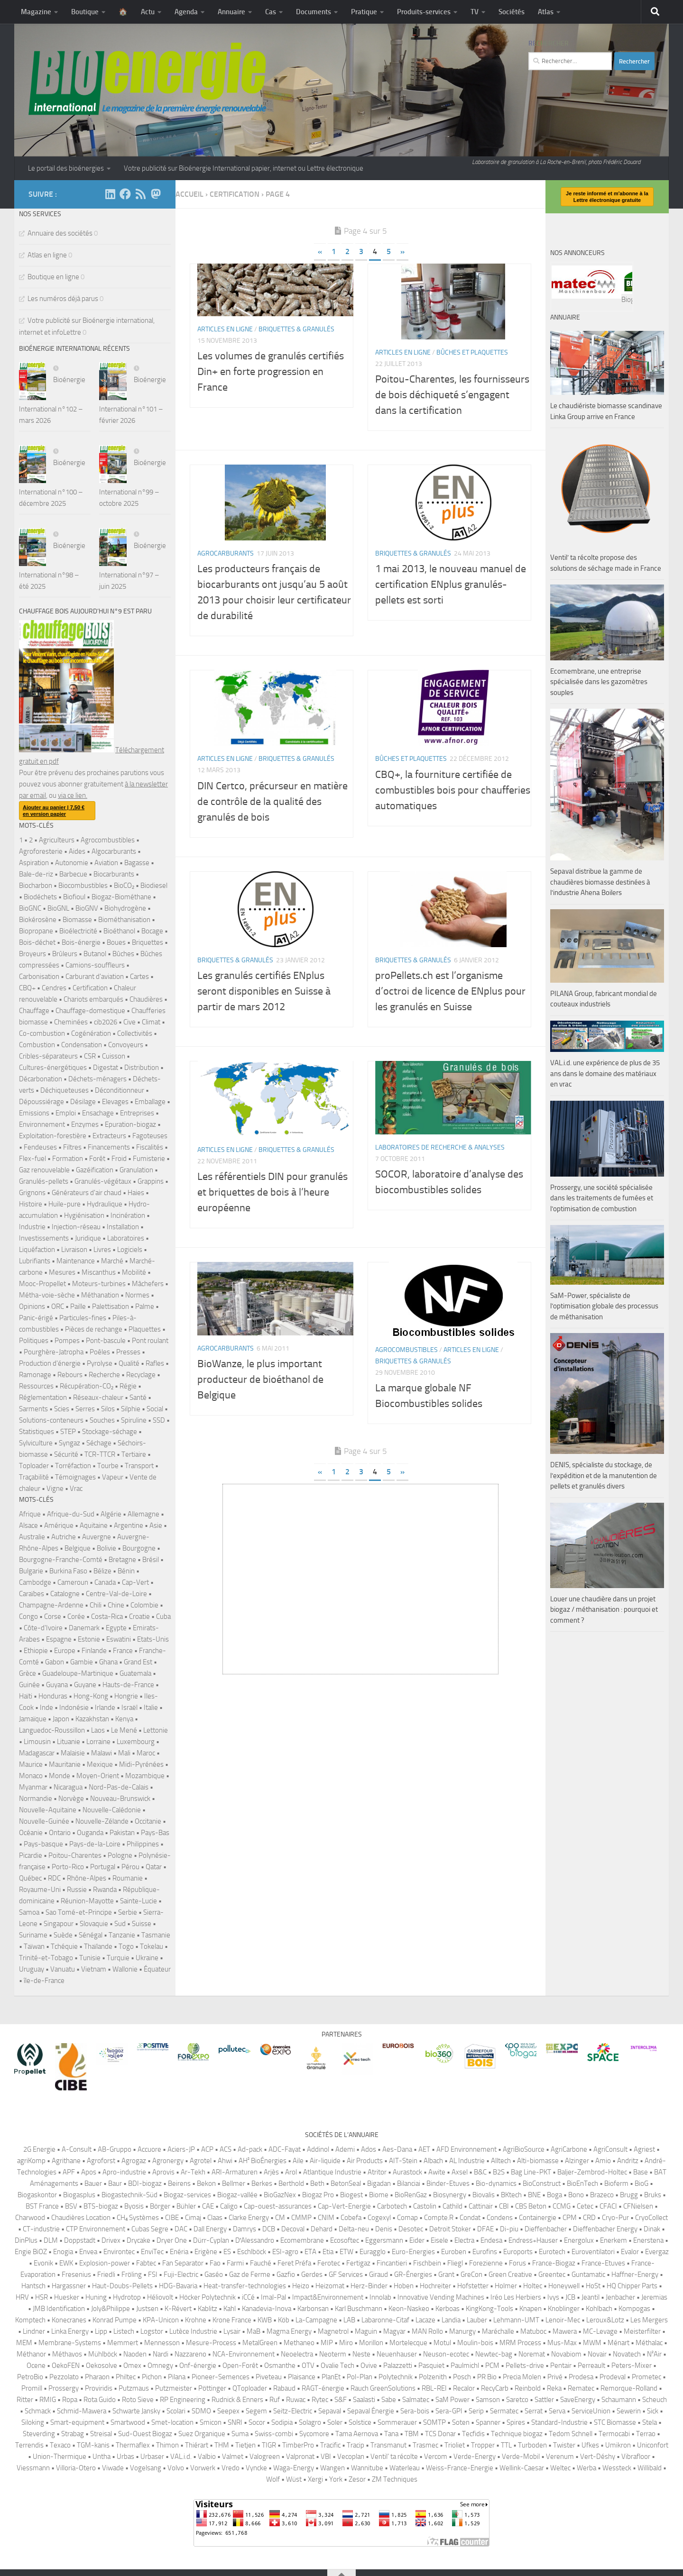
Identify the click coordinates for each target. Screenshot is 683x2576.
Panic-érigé (36, 1318)
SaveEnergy (577, 2399)
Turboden (532, 2445)
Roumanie (127, 1878)
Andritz (627, 2160)
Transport (139, 1466)
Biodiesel (153, 885)
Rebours (70, 1374)
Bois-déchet (37, 942)
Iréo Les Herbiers (515, 2297)
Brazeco (602, 2195)
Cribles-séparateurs (48, 1056)
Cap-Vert (135, 1582)
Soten (461, 2422)
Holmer (506, 2286)
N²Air (654, 2354)
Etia (328, 2251)
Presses (128, 1352)
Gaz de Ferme (249, 2274)
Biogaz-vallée (237, 2195)
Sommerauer (397, 2422)
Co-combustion (42, 1033)
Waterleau (404, 2468)
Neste (361, 2354)
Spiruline (134, 1420)
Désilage (83, 1101)
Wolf (273, 2479)
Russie (77, 1889)
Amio (603, 2160)
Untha (101, 2456)
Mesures (62, 1272)
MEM (24, 2342)
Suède (63, 1935)
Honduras (52, 1696)
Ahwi (225, 2160)
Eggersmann (384, 2240)
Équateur (157, 1969)
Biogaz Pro (318, 2195)
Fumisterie (149, 1158)
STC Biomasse (615, 2422)
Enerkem (613, 2240)
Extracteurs (109, 1136)
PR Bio (487, 2377)
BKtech (511, 2195)
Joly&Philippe (110, 2308)
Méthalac (649, 2342)
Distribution (141, 1067)
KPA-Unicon (161, 2320)
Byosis (134, 2206)
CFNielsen (638, 2206)
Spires (516, 2422)
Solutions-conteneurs (51, 1420)
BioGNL (58, 908)
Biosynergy (449, 2195)
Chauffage (34, 1010)
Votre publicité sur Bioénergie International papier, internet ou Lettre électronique (243, 168)
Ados (368, 2149)
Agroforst (101, 2160)
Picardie (30, 1855)
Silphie (130, 1409)
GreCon (471, 2274)
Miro (346, 2342)
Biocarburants (113, 874)
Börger (160, 2206)
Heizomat (329, 2286)
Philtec (126, 2377)
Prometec (646, 2377)
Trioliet (454, 2445)
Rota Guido (99, 2399)
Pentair (561, 2365)
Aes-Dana (397, 2149)
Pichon (152, 2377)
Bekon (206, 2183)
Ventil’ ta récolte (394, 2456)
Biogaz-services (187, 2195)
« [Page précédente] (320, 275)
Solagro (310, 2422)
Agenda (186, 12)
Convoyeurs (125, 1045)
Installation (123, 1227)
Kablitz (207, 2308)
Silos (108, 1409)
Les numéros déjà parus (63, 298)
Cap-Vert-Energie (344, 2206)
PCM (492, 2365)
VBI (326, 2456)
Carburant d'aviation (94, 976)
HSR (41, 2297)
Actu (148, 12)
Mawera (565, 2331)
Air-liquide (325, 2160)
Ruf (274, 2399)
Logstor (151, 2331)
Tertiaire (133, 1454)
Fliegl (455, 2263)
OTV (308, 2365)
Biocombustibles (83, 885)
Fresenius (76, 2274)
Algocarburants (114, 851)
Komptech (30, 2320)
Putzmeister (173, 2388)
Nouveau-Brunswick (120, 1798)
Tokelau (151, 1946)
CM (280, 2217)
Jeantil (590, 2297)
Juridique (88, 1238)
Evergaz (657, 2251)
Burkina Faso (68, 1571)
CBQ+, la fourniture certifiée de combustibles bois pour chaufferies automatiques (452, 814)
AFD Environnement (466, 2149)
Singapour (59, 1923)
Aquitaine (94, 1525)
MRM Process (520, 2342)
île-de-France (44, 1980)
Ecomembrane (302, 2240)
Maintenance (75, 1261)
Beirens (179, 2183)
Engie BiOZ (31, 2251)
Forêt (97, 1158)
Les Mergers (649, 2320)
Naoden (135, 2354)
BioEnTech (582, 2183)
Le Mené (124, 1730)
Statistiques (36, 1431)
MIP (327, 2342)
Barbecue (73, 874)
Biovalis (483, 2195)
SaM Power (452, 2399)
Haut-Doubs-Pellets (122, 2286)
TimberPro (298, 2445)
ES (227, 2251)
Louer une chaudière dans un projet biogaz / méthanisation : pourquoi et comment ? (604, 1847)
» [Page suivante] (402, 275)
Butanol (94, 954)
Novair (597, 2354)
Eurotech (552, 2251)
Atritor (377, 2172)
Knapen (530, 2308)
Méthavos (67, 2354)
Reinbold (528, 2388)
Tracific (330, 2445)
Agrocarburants (225, 577)
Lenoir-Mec (562, 2320)
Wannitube (367, 2468)
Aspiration (34, 863)
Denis (383, 2229)
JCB (570, 2297)
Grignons (32, 1192)
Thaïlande (98, 1946)
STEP (68, 1431)
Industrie (32, 1227)
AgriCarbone (569, 2149)
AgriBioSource (524, 2149)
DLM (51, 2240)
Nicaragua (68, 1787)
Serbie (127, 1912)
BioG (641, 2183)
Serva (557, 2411)
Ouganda (90, 1832)
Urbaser (152, 2456)
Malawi (101, 1753)
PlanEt (331, 2377)
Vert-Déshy (597, 2456)
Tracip (355, 2445)
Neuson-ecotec (446, 2354)
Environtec (119, 2251)
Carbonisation (39, 976)
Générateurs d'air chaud (86, 1192)
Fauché (260, 2263)
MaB (253, 2331)
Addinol (318, 2149)
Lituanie (68, 1741)
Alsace (28, 1525)
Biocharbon (35, 885)
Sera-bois (414, 2411)
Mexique (100, 1764)
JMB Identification (59, 2308)
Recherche (104, 1374)
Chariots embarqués (93, 999)
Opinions (32, 1306)
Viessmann (33, 2468)
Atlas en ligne (47, 255)
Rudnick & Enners (237, 2399)
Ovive (368, 2365)
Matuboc (533, 2331)
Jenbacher (620, 2297)
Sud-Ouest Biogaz (145, 2434)
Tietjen (245, 2445)
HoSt (593, 2286)
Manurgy (462, 2331)
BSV (71, 2206)
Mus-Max (562, 2342)
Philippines (143, 1844)
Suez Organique (201, 2434)
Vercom (435, 2456)
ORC (57, 1306)
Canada (105, 1582)
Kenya (124, 1719)
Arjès (271, 2172)
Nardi (160, 2354)
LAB (349, 2320)
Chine (116, 1605)
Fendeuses (40, 1147)
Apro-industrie (124, 2172)
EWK (66, 2263)
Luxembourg (136, 1741)
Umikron (618, 2445)
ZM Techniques (394, 2479)
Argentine (128, 1525)
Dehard (321, 2229)
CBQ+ (27, 988)
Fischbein (427, 2263)
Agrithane (66, 2160)
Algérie (111, 1514)
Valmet (232, 2456)
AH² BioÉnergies (262, 2160)
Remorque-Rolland (628, 2388)
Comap (407, 2217)
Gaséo (213, 2274)
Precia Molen (522, 2377)
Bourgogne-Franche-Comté (60, 1559)
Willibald (649, 2468)
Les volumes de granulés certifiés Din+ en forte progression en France (270, 395)
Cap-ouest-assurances (278, 2206)
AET (424, 2149)
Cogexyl (379, 2217)
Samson (488, 2399)
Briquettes (147, 942)
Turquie (118, 1958)
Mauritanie (65, 1764)
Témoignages (75, 1477)
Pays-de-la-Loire (94, 1844)
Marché (112, 1261)
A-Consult (77, 2149)
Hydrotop (127, 2297)
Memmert (122, 2342)
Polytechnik (395, 2377)
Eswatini (118, 1639)
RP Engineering (182, 2399)
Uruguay (31, 1969)
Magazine (36, 12)
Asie (155, 1525)
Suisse (141, 1923)
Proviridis (98, 2388)
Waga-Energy (293, 2468)
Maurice (31, 1764)
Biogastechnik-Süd (129, 2195)
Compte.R (438, 2217)
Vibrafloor (635, 2456)
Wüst (294, 2479)
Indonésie (74, 1707)
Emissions (34, 1113)
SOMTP (434, 2422)
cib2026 (105, 1022)
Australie (32, 1537)
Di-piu (509, 2229)
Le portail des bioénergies (66, 168)
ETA (310, 2251)
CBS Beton (530, 2206)
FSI (152, 2274)
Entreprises (137, 1113)
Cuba (163, 1616)
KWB (265, 2320)
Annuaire (231, 12)
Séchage (98, 1443)
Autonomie (71, 863)
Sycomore (314, 2434)
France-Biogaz (553, 2263)
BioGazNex (280, 2195)
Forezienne (486, 2263)
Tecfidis (473, 2434)
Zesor (357, 2479)
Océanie (31, 1832)
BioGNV (86, 908)
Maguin (366, 2331)
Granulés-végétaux (102, 1181)
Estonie (89, 1639)
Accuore (149, 2149)
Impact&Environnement (327, 2297)
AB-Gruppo (114, 2149)
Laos (98, 1730)
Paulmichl (465, 2365)
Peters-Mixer (631, 2365)
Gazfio (286, 2274)
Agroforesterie (41, 851)
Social (155, 1409)
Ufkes (590, 2445)
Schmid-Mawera (81, 2411)
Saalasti (364, 2399)
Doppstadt (79, 2240)
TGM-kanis (93, 2445)
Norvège (71, 1798)
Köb (283, 2320)
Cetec (585, 2206)
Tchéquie (64, 1946)
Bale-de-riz (36, 874)
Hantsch (33, 2286)
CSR (90, 1056)
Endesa (491, 2240)
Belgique (78, 1548)
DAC (181, 2229)
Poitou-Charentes (75, 1855)
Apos (88, 2172)
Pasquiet (431, 2365)
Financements (109, 1147)
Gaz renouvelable (44, 1170)
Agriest (644, 2149)
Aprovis (163, 2172)
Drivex (111, 2240)
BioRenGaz (411, 2195)
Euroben (453, 2251)
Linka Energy (70, 2331)
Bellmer (233, 2183)
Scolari (175, 2411)
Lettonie (155, 1730)
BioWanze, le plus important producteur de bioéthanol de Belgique (260, 1403)
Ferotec (328, 2263)
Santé (138, 1397)
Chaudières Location (81, 2217)
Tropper (483, 2445)
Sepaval (329, 2411)
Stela (649, 2422)
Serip (476, 2411)
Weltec (560, 2468)
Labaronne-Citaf (385, 2320)
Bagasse (136, 863)
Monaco (31, 1776)
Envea (88, 2251)
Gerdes (312, 2274)
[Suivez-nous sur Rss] (140, 194)
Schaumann (618, 2399)
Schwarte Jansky (136, 2411)
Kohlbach (599, 2308)
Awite (436, 2172)
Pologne (120, 1855)
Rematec (614, 523)
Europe (64, 1650)
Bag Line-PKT (531, 2172)
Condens (500, 2217)
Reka (554, 2388)
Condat (470, 2217)
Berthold (291, 2183)
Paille (78, 1306)
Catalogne (65, 1593)
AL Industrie (467, 2160)
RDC (54, 1878)
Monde (59, 1776)
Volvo (175, 2468)
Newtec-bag (493, 2354)
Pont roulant (150, 1340)
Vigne (55, 1488)
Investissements (44, 1238)
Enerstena (648, 2240)
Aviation (106, 863)
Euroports (518, 2251)
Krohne (195, 2320)
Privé (555, 2377)
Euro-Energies (413, 2251)
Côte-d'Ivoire (43, 1628)
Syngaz (69, 1443)
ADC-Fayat (284, 2149)
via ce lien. (72, 795)
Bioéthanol (119, 931)
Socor (257, 2422)
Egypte (116, 1628)
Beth (317, 2183)
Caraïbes (31, 1593)
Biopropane (36, 931)
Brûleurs (64, 954)
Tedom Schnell (570, 2434)
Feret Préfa (294, 2263)
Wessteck (616, 2468)
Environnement (42, 1124)
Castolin (424, 2206)
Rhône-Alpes (86, 1878)
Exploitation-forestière (52, 1136)
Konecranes (69, 2320)
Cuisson (113, 1056)
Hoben (404, 2286)
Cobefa (351, 2217)
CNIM (326, 2217)
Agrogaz (133, 2160)
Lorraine (98, 1741)
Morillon (371, 2342)
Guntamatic (588, 2274)
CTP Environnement (95, 2229)
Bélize (102, 1571)
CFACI (608, 2206)
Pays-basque (43, 1844)
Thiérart (196, 2445)
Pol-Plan (359, 2377)
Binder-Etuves (448, 2183)
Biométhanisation (124, 919)
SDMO (201, 2411)
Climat (151, 1022)
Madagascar (37, 1753)
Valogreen (264, 2456)
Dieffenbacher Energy (605, 2229)
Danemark (84, 1628)
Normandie (35, 1798)
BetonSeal (346, 2183)
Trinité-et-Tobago (46, 1958)
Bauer (93, 2183)
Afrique (30, 1514)
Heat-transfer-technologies (244, 2286)
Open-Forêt (240, 2365)
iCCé (248, 2297)
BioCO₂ (124, 885)
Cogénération (91, 1033)
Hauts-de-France (128, 1685)
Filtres (72, 1147)
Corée (76, 1616)
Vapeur (112, 1477)
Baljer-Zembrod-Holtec (592, 2172)
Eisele (439, 2240)
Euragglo (373, 2251)
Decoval (293, 2229)
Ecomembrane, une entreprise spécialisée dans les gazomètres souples (598, 919)
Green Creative (510, 2274)
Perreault (591, 2365)
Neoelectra (297, 2354)
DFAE (485, 2229)
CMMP (301, 2217)
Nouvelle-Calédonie (112, 1810)
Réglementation (43, 1397)
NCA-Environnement (243, 2354)
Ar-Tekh (193, 2172)
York (335, 2479)
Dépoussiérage (41, 1101)
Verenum (560, 2456)
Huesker (66, 2297)
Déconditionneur (119, 1090)
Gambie (81, 1662)
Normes (137, 1295)
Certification (90, 988)
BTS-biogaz (100, 2206)
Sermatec (504, 2411)
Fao (215, 2263)
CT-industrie (41, 2229)
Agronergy (168, 2160)
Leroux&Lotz (605, 2320)
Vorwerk (202, 2468)
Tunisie (90, 1958)
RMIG (47, 2399)
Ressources (36, 1386)
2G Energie (39, 2149)
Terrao (645, 2434)
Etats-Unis (153, 1639)
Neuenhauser (397, 2354)
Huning (96, 2297)
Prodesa (581, 2377)
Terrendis (29, 2445)
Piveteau (269, 2377)
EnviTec (152, 2251)
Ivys (553, 2297)
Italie (151, 1707)
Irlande (105, 1707)
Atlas (546, 12)
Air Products (365, 2160)
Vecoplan (350, 2456)
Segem (256, 2411)
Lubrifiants (34, 1261)
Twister (564, 2445)
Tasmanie (155, 1935)
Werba (586, 2468)
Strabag (72, 2434)
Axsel (460, 2172)
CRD (589, 2217)
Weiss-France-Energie (459, 2468)
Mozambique (145, 1776)
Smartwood (128, 2422)
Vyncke (256, 2468)
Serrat (534, 2411)
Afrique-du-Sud (70, 1514)
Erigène (205, 2251)
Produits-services (424, 12)
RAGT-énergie (323, 2388)
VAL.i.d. (181, 2456)
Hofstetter (473, 2286)
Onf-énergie (197, 2365)
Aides (77, 851)
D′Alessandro (255, 2240)
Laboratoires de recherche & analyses (440, 1171)
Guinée (29, 1685)
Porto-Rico (68, 1867)
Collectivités (134, 1033)
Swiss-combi (274, 2434)
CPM (570, 2217)
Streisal (101, 2434)
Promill (31, 2388)
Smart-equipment (77, 2422)
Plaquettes (145, 1329)
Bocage (152, 931)
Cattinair (481, 2206)
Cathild (452, 2206)
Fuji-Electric (181, 2274)
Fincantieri (392, 2263)
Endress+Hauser (533, 2240)
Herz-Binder (369, 2286)
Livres (102, 1249)
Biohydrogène (125, 908)
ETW (346, 2251)
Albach (433, 2160)
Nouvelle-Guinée (44, 1821)
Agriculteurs (56, 840)
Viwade (113, 2468)
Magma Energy (289, 2331)
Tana (391, 2434)
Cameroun (72, 1582)
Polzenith (433, 2377)
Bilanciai (408, 2183)
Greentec (551, 2274)
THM (221, 2445)
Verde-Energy (474, 2456)
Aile (298, 2160)
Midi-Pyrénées (141, 1764)
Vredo (231, 2468)
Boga (554, 2195)
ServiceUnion (591, 2411)
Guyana (57, 1685)
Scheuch (654, 2399)
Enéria (179, 2251)
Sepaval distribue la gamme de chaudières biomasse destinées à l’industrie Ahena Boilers (600, 1119)
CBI (504, 2206)
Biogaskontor (37, 2195)
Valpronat (300, 2456)
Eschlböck (251, 2251)
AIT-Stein (403, 2160)
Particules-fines (82, 1318)
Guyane (85, 1685)
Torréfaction (73, 1466)
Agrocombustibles (406, 1374)
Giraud (378, 2274)
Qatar (154, 1867)
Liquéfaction (37, 1249)
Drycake (138, 2240)
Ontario (60, 1832)
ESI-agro (285, 2251)
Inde (46, 1707)
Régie (128, 1386)
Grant (446, 2274)
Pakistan (122, 1832)
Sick (652, 2411)
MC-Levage (600, 2331)
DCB (268, 2229)
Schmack (38, 2411)
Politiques (33, 1340)
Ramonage (35, 1374)
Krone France (231, 2320)
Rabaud (284, 2388)
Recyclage (141, 1374)
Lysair (231, 2331)
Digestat (105, 1067)
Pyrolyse (99, 1363)
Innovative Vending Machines (440, 2297)
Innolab (380, 2297)
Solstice (360, 2422)
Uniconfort (652, 2445)
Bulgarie (31, 1571)
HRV (22, 2297)
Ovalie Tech (337, 2365)
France (123, 1650)
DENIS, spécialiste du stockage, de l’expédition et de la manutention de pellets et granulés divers (603, 1712)
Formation (67, 1158)
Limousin (37, 1741)
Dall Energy (210, 2229)
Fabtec (146, 2263)
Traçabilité (34, 1477)
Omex (132, 2365)
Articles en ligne (225, 353)
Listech (123, 2331)
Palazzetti (397, 2365)
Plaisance (301, 2377)
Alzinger (577, 2160)
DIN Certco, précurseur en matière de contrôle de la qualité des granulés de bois (272, 825)
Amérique (59, 1525)
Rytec (320, 2399)
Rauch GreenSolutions (383, 2388)
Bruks (652, 2195)
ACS (225, 2149)
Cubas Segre (149, 2229)
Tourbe (108, 1466)
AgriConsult (610, 2149)
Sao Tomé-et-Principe (79, 1912)
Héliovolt (160, 2297)
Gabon (54, 1662)
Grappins (151, 1181)
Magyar (394, 2331)
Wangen (332, 2468)
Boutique (85, 12)
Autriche (63, 1537)
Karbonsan (313, 2308)
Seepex (228, 2411)
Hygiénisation (84, 1215)
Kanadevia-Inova (266, 2308)
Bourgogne (139, 1548)
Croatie (139, 1616)
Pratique (364, 12)
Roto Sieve (138, 2399)
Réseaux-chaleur (98, 1397)
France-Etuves (603, 2263)
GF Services (346, 2274)
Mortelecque (408, 2342)
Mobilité (134, 1272)
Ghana (108, 1662)
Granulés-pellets (43, 1181)
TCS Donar (440, 2434)
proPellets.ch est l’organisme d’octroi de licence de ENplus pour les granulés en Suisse (450, 1015)
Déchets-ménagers (97, 1079)
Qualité (129, 1363)
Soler (334, 2422)
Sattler (544, 2399)
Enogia (63, 2251)
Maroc (146, 1753)
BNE (534, 2195)
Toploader (34, 1466)
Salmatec (415, 2399)
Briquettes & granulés (296, 353)
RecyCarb (494, 2388)
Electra (464, 2240)
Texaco (60, 2445)
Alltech (501, 2160)
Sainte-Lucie (138, 1901)
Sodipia (282, 2422)
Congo (28, 1616)
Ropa (69, 2399)
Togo (126, 1946)
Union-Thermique (59, 2456)
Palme (144, 1306)
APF (69, 2172)
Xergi (315, 2479)
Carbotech (392, 2206)
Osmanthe (279, 2365)
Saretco (517, 2399)
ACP (207, 2149)
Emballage (150, 1101)
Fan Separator (182, 2263)
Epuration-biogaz (130, 1124)
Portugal (102, 1867)
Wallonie (125, 1969)
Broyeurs (32, 954)
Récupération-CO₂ (86, 1386)
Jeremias (654, 2297)
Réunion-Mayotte (87, 1901)
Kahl (229, 2308)
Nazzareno (190, 2354)
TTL (506, 2445)
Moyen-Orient (97, 1776)
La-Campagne (316, 2320)
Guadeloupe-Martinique (77, 1673)
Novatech (627, 2354)
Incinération (128, 1215)
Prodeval (613, 2377)
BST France (42, 2206)
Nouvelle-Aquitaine (47, 1810)
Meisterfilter (642, 2331)
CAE (208, 2206)
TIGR (269, 2445)
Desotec (410, 2229)
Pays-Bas (155, 1832)
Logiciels (129, 1249)
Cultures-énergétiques (53, 1067)
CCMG (562, 2206)
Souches (102, 1420)
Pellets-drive (525, 2365)
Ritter (25, 2399)
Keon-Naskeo (408, 2308)
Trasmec (425, 2445)
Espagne (59, 1639)
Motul (442, 2342)
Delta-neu (354, 2229)
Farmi (235, 2263)
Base (640, 2172)
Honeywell (564, 2286)
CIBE (172, 2217)
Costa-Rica (107, 1616)
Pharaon (97, 2377)
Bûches (123, 954)
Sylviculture (36, 1443)
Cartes (139, 976)
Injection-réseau (76, 1227)
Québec (30, 1878)
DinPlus (26, 2240)
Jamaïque (32, 1719)
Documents (313, 12)
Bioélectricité (78, 931)
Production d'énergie (50, 1363)
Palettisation (110, 1306)
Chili (96, 1605)
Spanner (488, 2422)
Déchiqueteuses (64, 1090)
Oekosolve (101, 2365)
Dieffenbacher (546, 2229)
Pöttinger (212, 2388)
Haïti (25, 1696)
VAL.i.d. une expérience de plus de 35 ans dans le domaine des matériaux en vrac (605, 1310)
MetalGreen (259, 2342)
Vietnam (93, 1969)
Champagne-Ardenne (51, 1605)
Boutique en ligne (53, 277)
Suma (240, 2434)
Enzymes (85, 1124)
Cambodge (35, 1582)
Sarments (33, 1409)
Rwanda (105, 1889)
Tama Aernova (356, 2434)
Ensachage (98, 1113)
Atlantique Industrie (332, 2172)
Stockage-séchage (109, 1431)
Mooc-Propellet (42, 1283)
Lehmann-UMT (516, 2320)
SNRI (235, 2422)
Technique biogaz (517, 2434)
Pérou (130, 1867)
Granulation (136, 1170)
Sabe (388, 2399)
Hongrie (126, 1696)
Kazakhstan (92, 1719)
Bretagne (122, 1559)
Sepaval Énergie (370, 2411)
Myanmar (33, 1787)
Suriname (33, 1935)
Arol (291, 2172)
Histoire (30, 1204)
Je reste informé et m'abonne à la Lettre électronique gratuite (607, 197)
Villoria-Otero (76, 2468)
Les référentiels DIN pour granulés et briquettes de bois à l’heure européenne (272, 1216)
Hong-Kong (91, 1696)
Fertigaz (358, 2263)
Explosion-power (104, 2263)
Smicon (211, 2422)
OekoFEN (66, 2365)
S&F (340, 2399)
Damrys (244, 2229)
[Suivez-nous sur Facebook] (125, 194)
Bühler (186, 2206)
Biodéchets (40, 897)
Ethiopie (36, 1650)
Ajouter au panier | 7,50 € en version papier (53, 810)
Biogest (351, 2195)
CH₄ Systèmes (138, 2217)
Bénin (126, 1571)
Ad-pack (250, 2149)
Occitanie (148, 1821)
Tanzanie (122, 1935)
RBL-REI (434, 2388)
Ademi (345, 2149)
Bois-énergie (81, 942)
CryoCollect (651, 2217)
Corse (52, 1616)
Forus (517, 2263)
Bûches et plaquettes (472, 376)
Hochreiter (435, 2286)
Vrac (76, 1488)
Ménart (618, 2342)
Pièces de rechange (93, 1329)
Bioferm (616, 2183)
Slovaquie (94, 1923)
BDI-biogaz (145, 2183)
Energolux (579, 2240)
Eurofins (484, 2251)
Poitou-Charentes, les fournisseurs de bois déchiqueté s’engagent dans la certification (452, 418)
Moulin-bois (475, 2342)
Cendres (54, 988)
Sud (120, 1923)
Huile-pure (64, 1204)
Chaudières (146, 999)
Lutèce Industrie (193, 2331)
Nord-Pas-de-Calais (118, 1787)
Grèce (27, 1673)
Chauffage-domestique (90, 1010)
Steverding (39, 2434)
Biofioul (74, 897)
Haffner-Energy (634, 2274)
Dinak (652, 2229)
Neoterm (332, 2354)
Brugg (629, 2195)
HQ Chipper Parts (632, 2286)
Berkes (261, 2183)
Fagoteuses (149, 1136)
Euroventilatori (593, 2251)
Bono (576, 2195)
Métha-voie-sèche (47, 1295)
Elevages (115, 1101)
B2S (499, 2172)
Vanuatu (62, 1969)
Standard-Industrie (559, 2422)
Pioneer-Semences (220, 2377)
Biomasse (77, 919)
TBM (412, 2434)
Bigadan (379, 2183)
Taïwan (34, 1946)
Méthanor (31, 2354)
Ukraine (147, 1958)
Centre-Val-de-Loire (116, 1593)
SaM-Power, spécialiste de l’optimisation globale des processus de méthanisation (604, 1543)
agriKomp (31, 2160)
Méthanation (100, 1295)
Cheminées (71, 1022)
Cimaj (193, 2217)
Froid (119, 1158)
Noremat (531, 2354)
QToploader (249, 2388)
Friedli (106, 2274)
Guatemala (135, 1673)
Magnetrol (333, 2331)
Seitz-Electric (292, 2411)
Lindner (34, 2331)
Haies (136, 1192)
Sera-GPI (448, 2411)
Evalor (630, 2251)
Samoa (29, 1912)
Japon (61, 1719)
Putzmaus (134, 2388)
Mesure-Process (211, 2342)
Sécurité (66, 1454)
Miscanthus (99, 1272)
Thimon (167, 2445)
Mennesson (162, 2342)
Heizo (300, 2286)
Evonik (43, 2263)
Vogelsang (145, 2468)
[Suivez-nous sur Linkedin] (110, 194)
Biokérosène (37, 919)
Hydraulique (104, 1204)
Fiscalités (149, 1147)
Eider (417, 2240)
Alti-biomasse (538, 2160)
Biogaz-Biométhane (121, 897)
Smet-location (172, 2422)
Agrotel (201, 2160)
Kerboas (447, 2308)
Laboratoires (125, 1238)
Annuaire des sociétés (60, 233)
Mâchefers (148, 1283)
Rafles (155, 1363)
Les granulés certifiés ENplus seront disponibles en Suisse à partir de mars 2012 (264, 1015)
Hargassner (69, 2286)
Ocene (36, 2365)
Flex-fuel (32, 1158)
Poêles (100, 1352)
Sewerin (629, 2411)
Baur (115, 2183)
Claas (214, 2217)
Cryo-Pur (615, 2217)
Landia (451, 2320)
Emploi (65, 1113)
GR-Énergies (413, 2274)
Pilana (176, 2377)
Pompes (67, 1340)
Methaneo (299, 2342)
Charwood (30, 2217)
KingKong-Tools (489, 2308)
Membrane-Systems (69, 2342)
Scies (61, 1409)
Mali (124, 1753)
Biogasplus (79, 2195)
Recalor (464, 2388)
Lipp (101, 2331)
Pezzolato (64, 2377)
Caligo (229, 2206)
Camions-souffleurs (95, 965)
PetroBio (30, 2377)
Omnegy (160, 2365)
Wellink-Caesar (521, 2468)
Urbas (125, 2456)
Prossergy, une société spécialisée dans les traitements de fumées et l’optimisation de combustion (601, 1435)
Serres (85, 1409)
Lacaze (425, 2320)
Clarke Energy (249, 2217)
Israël (129, 1707)
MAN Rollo (427, 2331)
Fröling (131, 2274)
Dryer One (172, 2240)
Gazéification (94, 1170)
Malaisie (73, 1753)
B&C (480, 2172)
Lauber (477, 2320)
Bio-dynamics (496, 2183)
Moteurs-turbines (99, 1283)
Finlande (94, 1650)
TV (475, 12)
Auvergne (96, 1537)
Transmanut (388, 2445)
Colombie (144, 1605)
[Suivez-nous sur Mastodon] (155, 194)
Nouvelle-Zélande (102, 1821)
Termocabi (614, 2434)
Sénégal (90, 1935)
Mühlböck (102, 2354)
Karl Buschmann (358, 2308)
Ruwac (295, 2399)
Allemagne (143, 1514)
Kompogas (634, 2308)
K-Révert (178, 2308)
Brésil (150, 1559)
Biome (378, 2195)
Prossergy (63, 2388)
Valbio (207, 2456)
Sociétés (511, 12)
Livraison (74, 1249)
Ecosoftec (344, 2240)
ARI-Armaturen (235, 2172)
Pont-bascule (106, 1340)
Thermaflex (133, 2445)
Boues (116, 942)
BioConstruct (542, 2183)
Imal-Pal (273, 2297)
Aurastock (407, 2172)
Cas (270, 12)
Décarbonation (40, 1079)
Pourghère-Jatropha (53, 1352)
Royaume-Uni (40, 1889)
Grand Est (138, 1662)
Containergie (537, 2217)
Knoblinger (564, 2308)
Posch (462, 2377)
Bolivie (106, 1548)
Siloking (32, 2422)
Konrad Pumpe (114, 2320)
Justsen (147, 2308)
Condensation (81, 1045)
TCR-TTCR (99, 1454)
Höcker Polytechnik (207, 2297)
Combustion (37, 1045)
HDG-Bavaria (178, 2286)
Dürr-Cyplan (211, 2240)
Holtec (532, 2286)
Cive (129, 1022)
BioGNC (30, 908)
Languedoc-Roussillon (52, 1730)
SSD (159, 1420)
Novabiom (566, 2354)
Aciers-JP (181, 2149)
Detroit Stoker (450, 2229)
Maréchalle (498, 2331)
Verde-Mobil (521, 2456)
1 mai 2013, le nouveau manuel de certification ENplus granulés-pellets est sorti (450, 608)
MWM (592, 2342)
